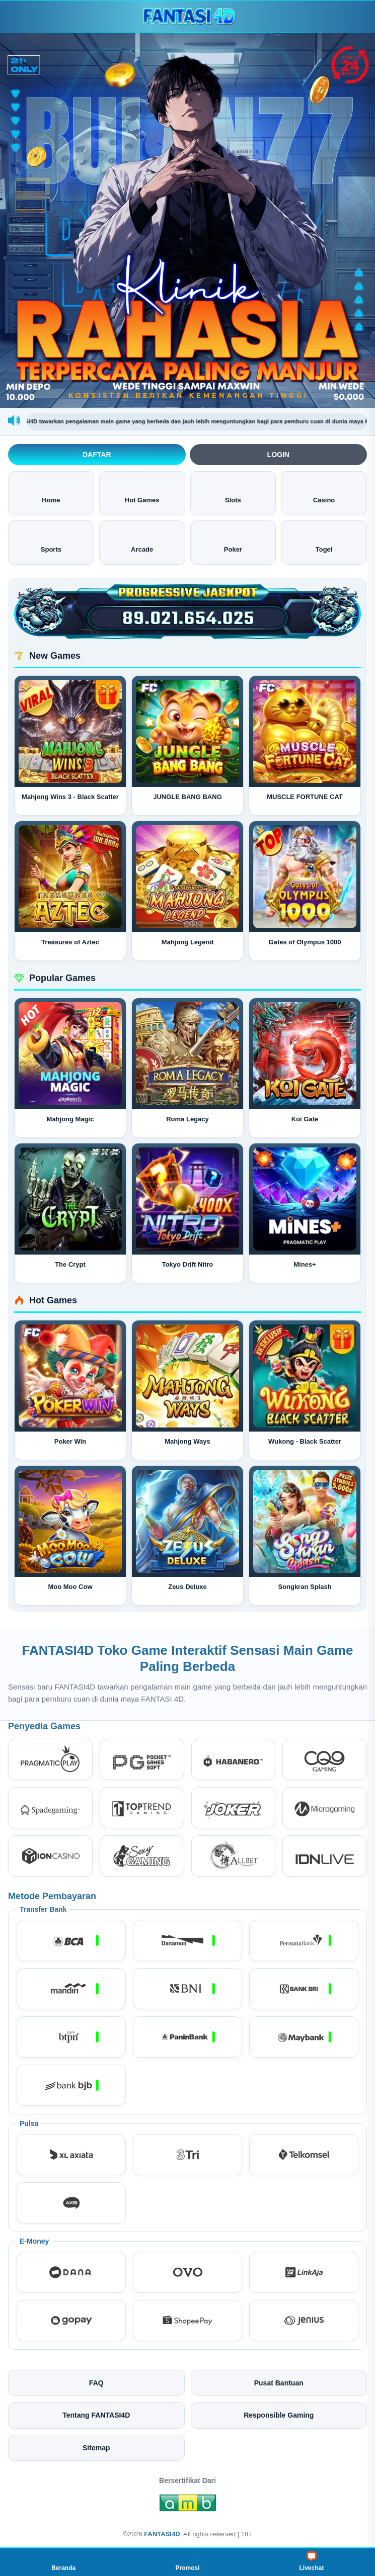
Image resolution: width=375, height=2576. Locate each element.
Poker (233, 541)
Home (51, 492)
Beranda (63, 2561)
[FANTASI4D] (188, 16)
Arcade (142, 541)
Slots (233, 492)
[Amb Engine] (188, 2506)
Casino (324, 492)
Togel (324, 541)
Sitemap (96, 2448)
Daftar (97, 455)
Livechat (311, 2561)
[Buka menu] (17, 16)
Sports (51, 541)
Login (278, 455)
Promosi (187, 2561)
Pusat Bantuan (279, 2383)
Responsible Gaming (279, 2415)
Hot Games (142, 492)
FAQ (96, 2383)
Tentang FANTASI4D (96, 2415)
